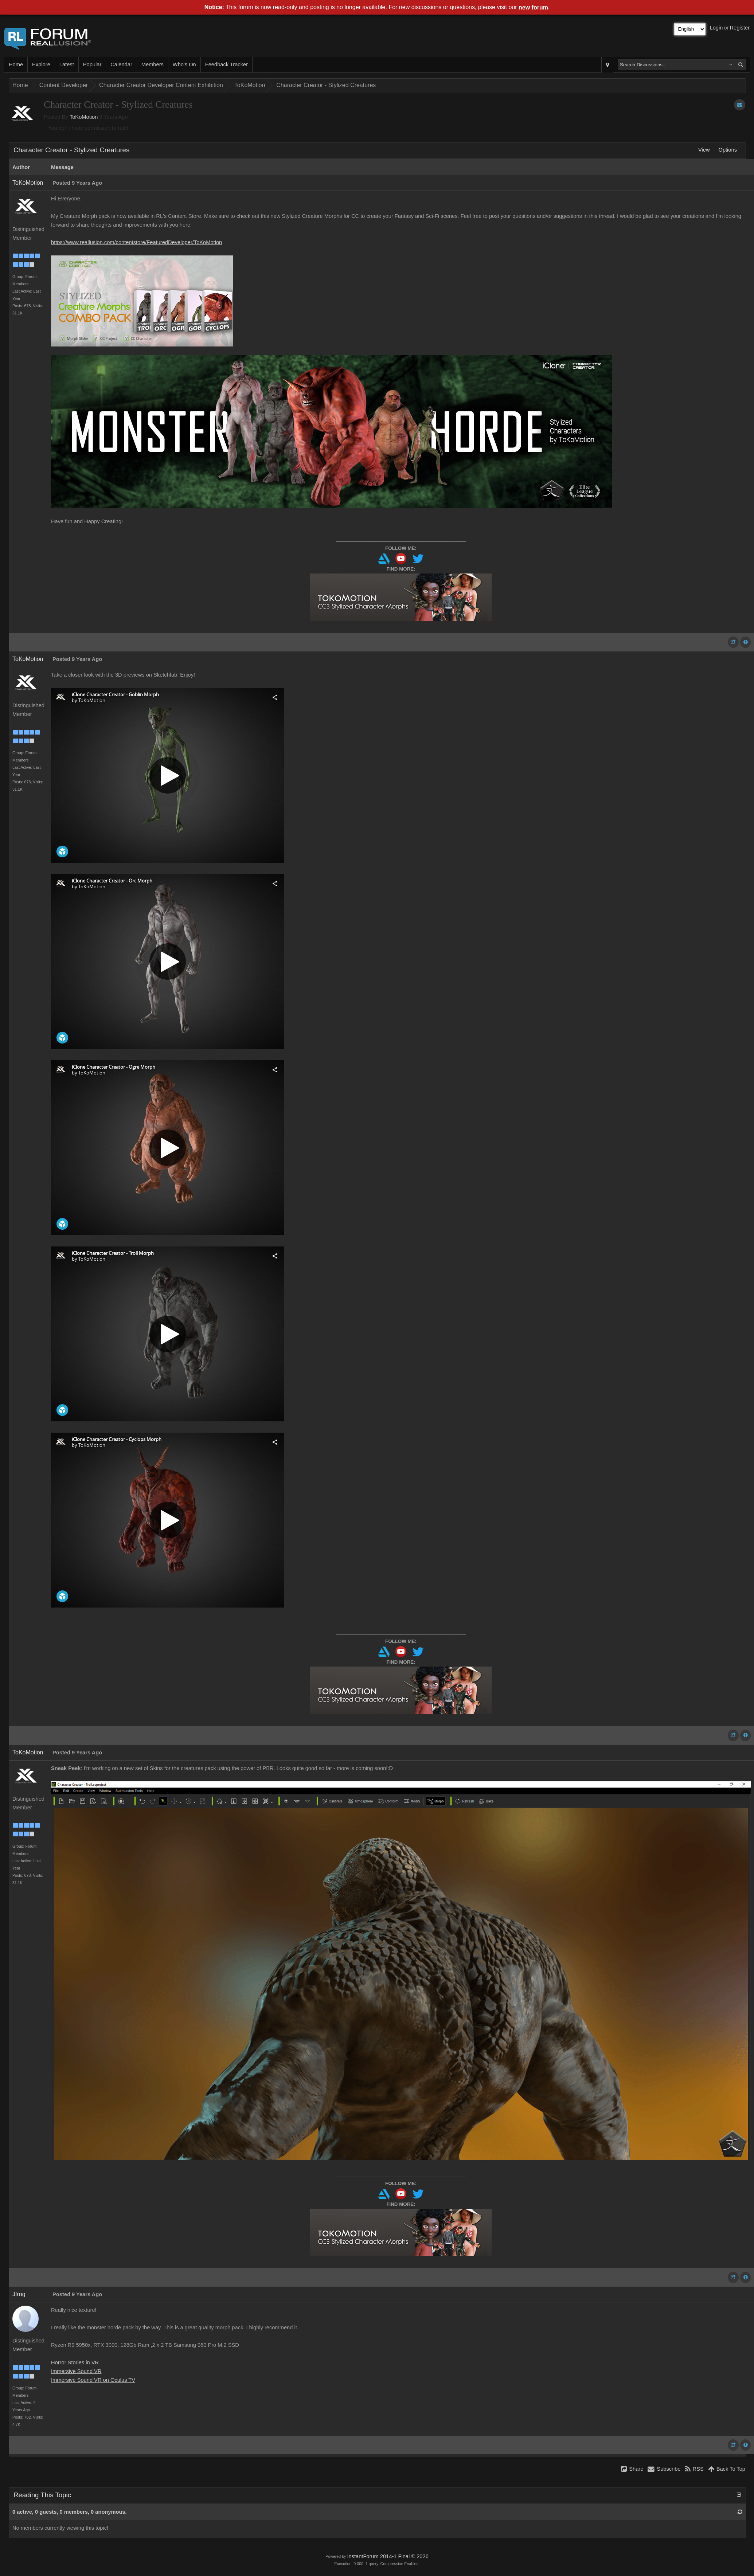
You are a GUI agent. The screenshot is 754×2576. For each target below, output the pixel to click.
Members (152, 64)
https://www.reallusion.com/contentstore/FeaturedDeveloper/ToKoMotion (136, 242)
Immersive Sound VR (76, 2371)
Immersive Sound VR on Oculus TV (93, 2380)
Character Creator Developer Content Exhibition (161, 85)
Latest (66, 64)
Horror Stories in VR (75, 2362)
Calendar (121, 64)
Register (740, 28)
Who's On (184, 64)
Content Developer (63, 85)
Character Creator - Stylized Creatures (326, 85)
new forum (533, 7)
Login (716, 28)
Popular (92, 64)
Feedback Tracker (226, 64)
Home (15, 64)
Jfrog (19, 2294)
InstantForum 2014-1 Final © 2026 (387, 2556)
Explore (41, 64)
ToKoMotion (249, 85)
